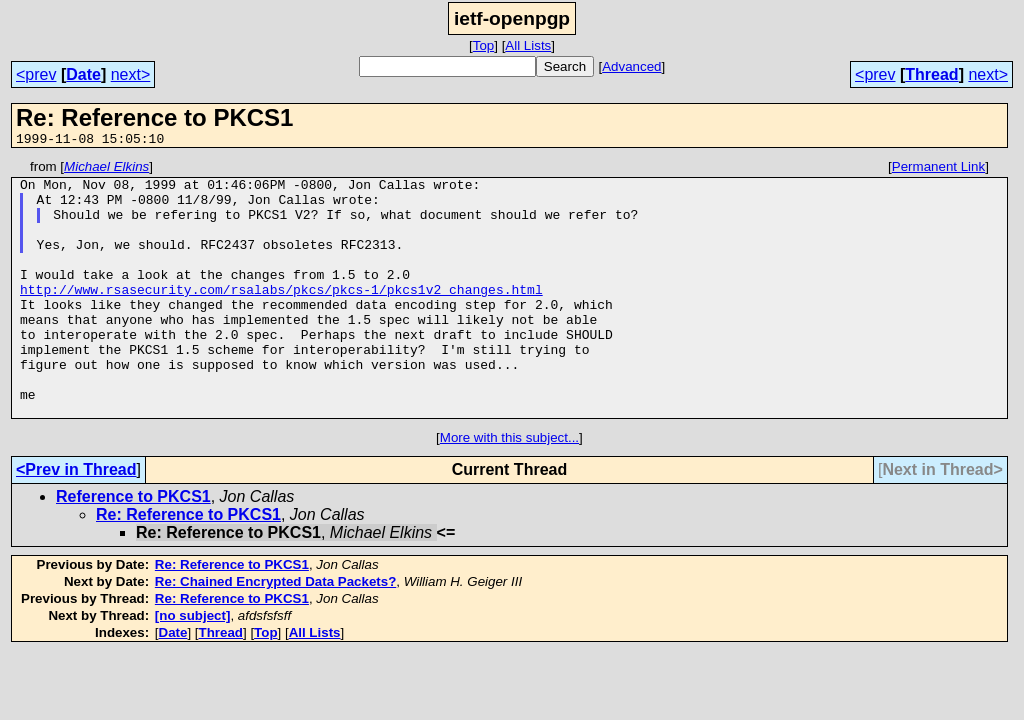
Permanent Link (938, 169)
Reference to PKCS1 (133, 547)
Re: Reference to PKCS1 (188, 565)
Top (484, 45)
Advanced (631, 66)
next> (131, 74)
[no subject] (193, 666)
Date (83, 74)
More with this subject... (509, 488)
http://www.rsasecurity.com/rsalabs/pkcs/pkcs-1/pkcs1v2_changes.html (281, 316)
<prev (36, 74)
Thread (931, 74)
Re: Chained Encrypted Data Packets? (275, 632)
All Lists (528, 45)
